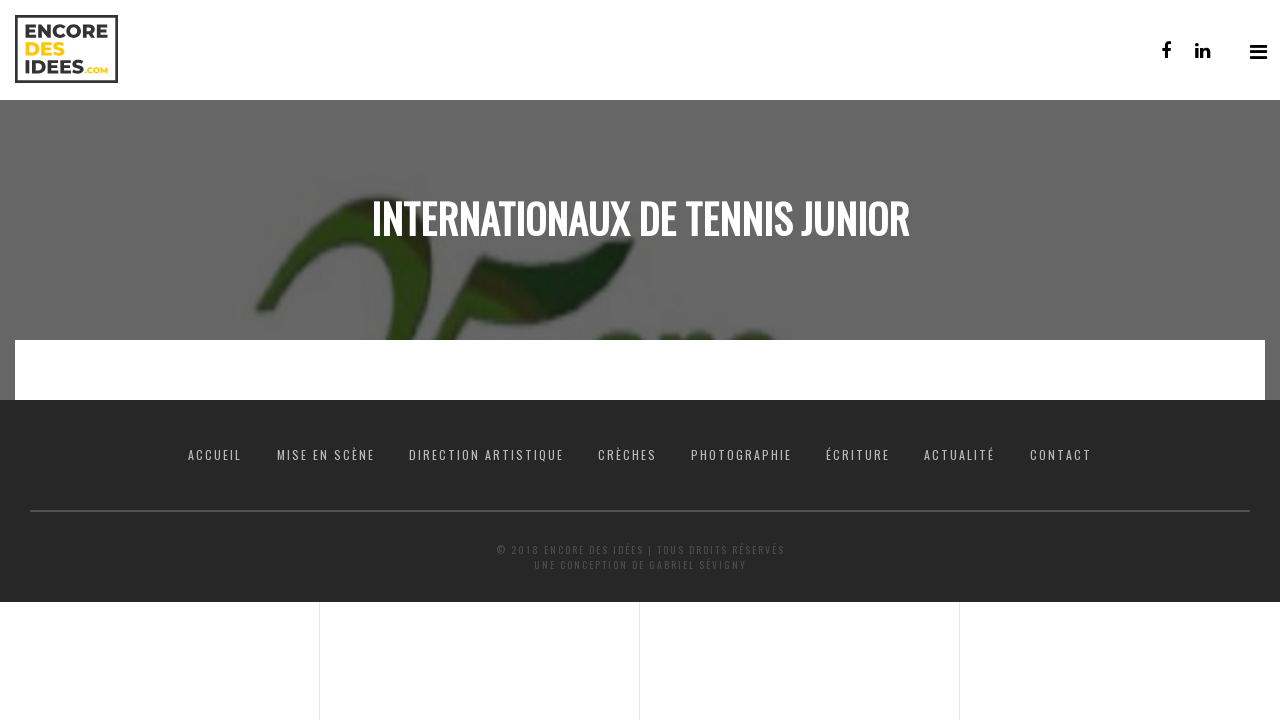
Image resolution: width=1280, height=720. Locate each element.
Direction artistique (486, 454)
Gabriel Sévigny (698, 564)
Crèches (627, 454)
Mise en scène (326, 454)
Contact (1061, 454)
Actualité (959, 454)
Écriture (858, 454)
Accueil (215, 454)
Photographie (741, 454)
